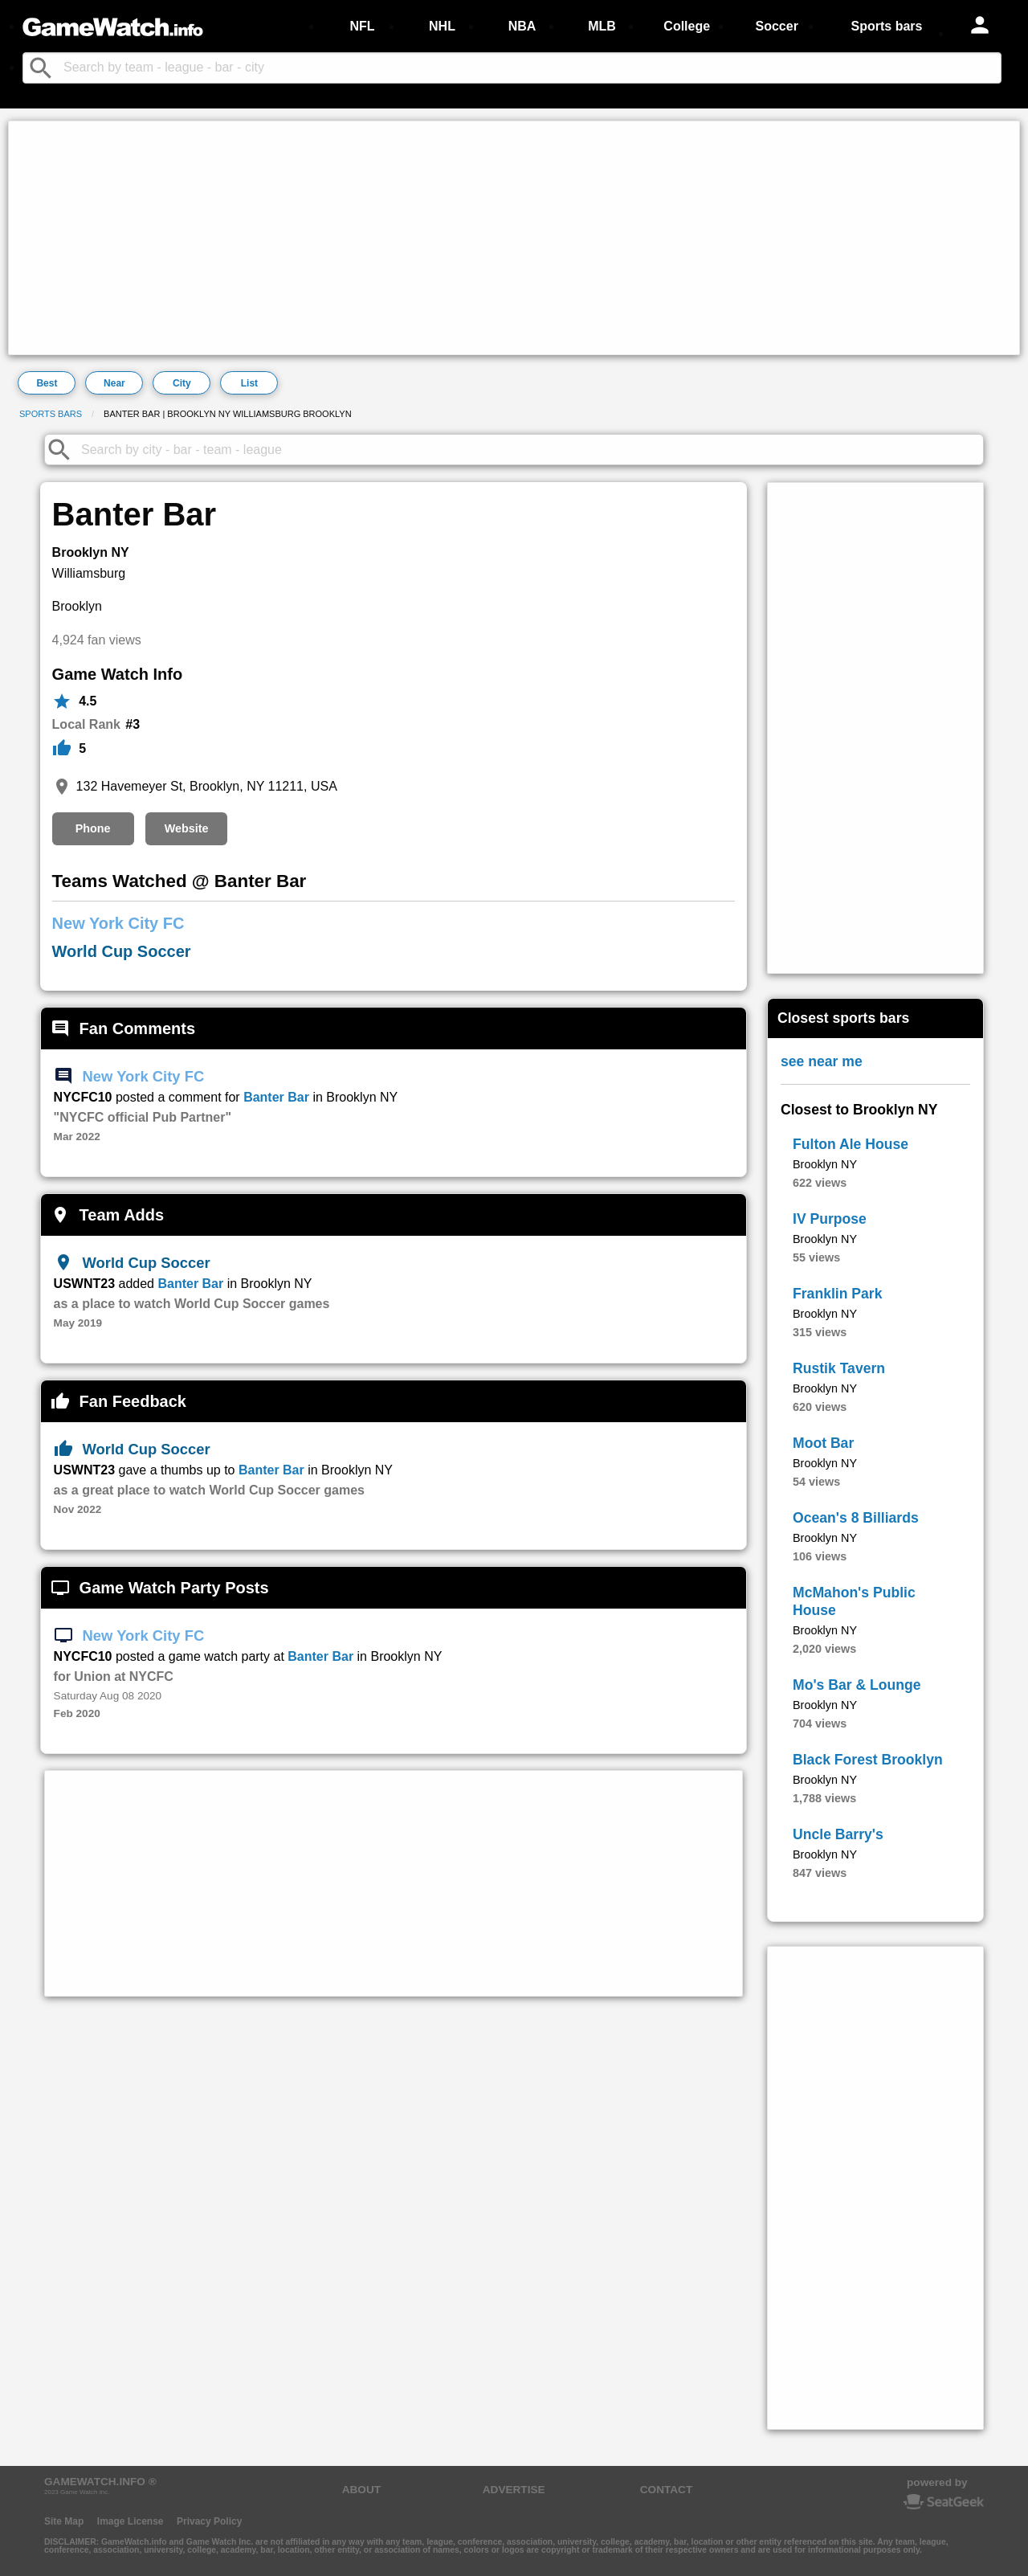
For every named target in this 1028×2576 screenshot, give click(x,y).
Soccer (776, 26)
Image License (130, 2521)
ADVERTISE (514, 2490)
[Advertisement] (495, 237)
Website (187, 828)
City (182, 383)
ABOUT (361, 2490)
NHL (442, 26)
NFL (361, 26)
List (249, 383)
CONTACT (666, 2490)
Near (114, 383)
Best (46, 383)
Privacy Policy (209, 2521)
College (686, 26)
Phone (93, 828)
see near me (822, 1061)
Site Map (64, 2521)
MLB (602, 26)
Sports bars (887, 26)
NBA (522, 26)
